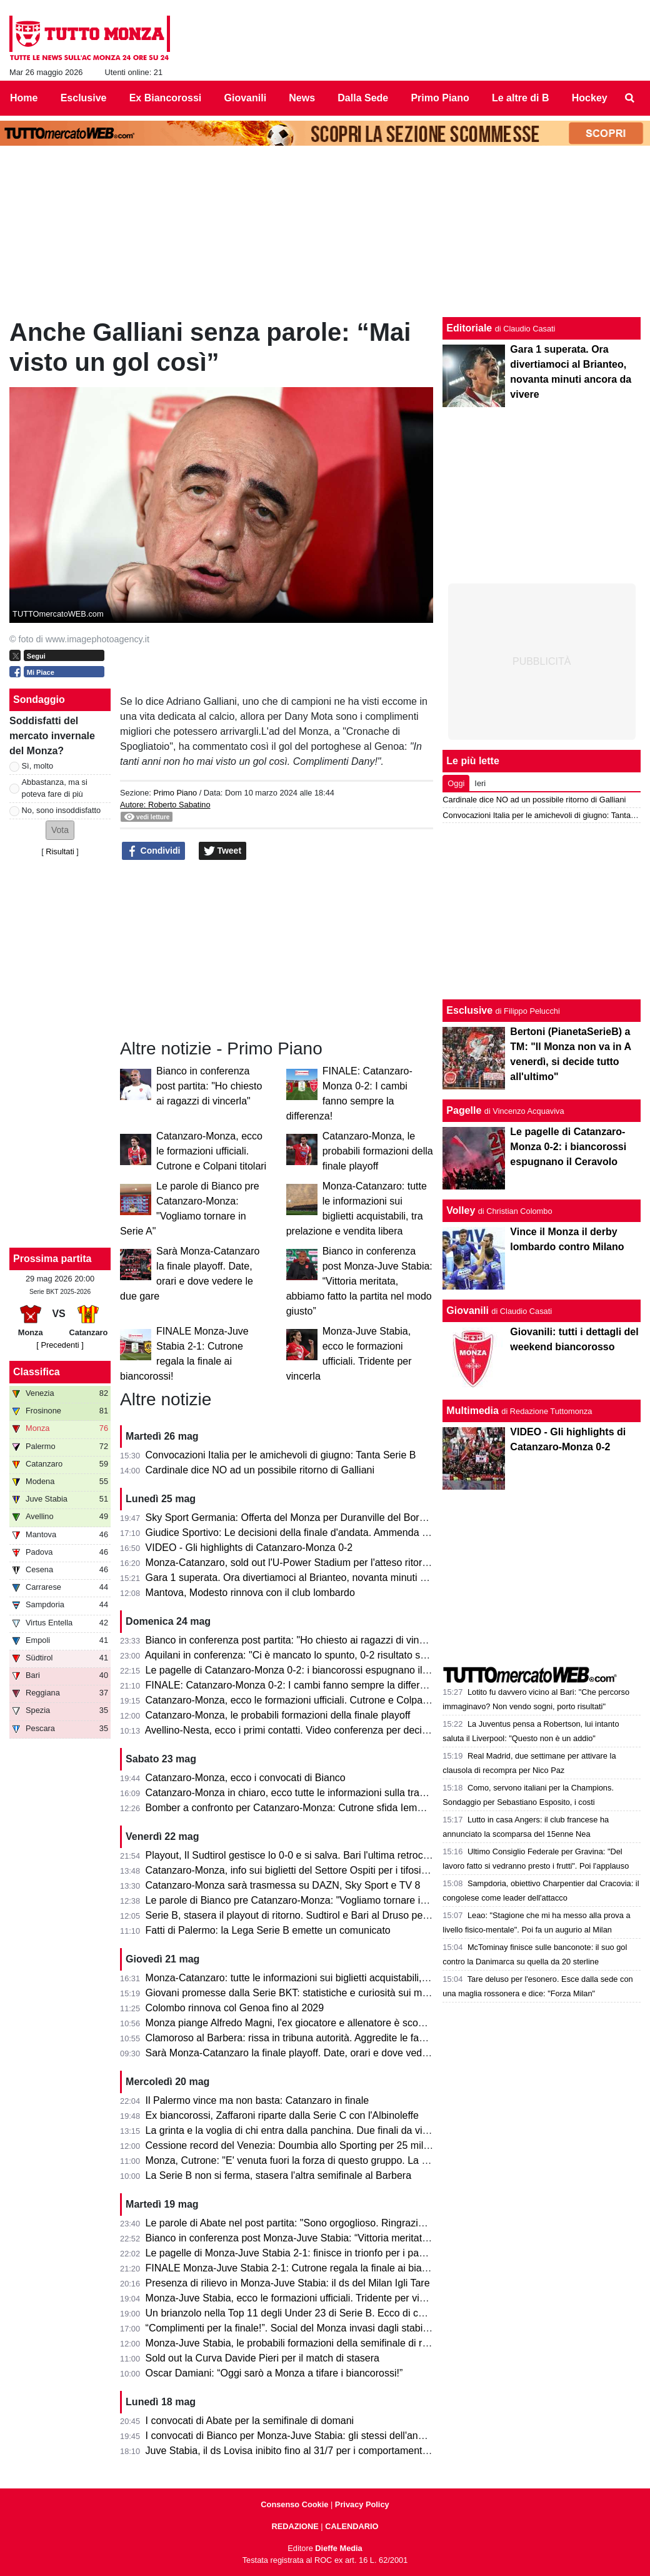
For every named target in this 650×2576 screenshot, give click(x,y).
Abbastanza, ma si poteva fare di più (55, 788)
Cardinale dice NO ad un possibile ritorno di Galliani (260, 1470)
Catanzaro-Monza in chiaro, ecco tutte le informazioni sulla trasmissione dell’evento (330, 1792)
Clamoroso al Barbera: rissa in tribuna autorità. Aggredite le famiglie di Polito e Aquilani (338, 2038)
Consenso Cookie (294, 2504)
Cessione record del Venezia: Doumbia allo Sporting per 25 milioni (292, 2145)
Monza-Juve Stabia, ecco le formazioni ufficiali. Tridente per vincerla (296, 2298)
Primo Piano (175, 792)
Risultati (60, 851)
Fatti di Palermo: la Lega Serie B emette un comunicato (268, 1930)
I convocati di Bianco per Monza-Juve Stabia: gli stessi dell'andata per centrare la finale (339, 2435)
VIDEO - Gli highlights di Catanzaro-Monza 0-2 (249, 1547)
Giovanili (467, 1310)
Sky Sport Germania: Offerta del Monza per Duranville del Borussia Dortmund (317, 1517)
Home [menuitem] (24, 98)
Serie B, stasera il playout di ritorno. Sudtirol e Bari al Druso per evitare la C (312, 1915)
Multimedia (472, 1410)
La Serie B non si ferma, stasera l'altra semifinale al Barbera (278, 2175)
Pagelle (463, 1110)
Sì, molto (38, 765)
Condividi (154, 851)
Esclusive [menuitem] (84, 98)
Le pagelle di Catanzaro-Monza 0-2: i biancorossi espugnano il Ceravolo (305, 1670)
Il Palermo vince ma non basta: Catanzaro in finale (257, 2100)
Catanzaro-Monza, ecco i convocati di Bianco (246, 1777)
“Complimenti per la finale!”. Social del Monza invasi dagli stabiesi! (292, 2328)
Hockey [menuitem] (590, 98)
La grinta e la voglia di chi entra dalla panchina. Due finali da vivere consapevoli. (323, 2130)
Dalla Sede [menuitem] (363, 98)
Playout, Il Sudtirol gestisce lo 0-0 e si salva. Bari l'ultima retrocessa (295, 1855)
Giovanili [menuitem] (245, 98)
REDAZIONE (294, 2526)
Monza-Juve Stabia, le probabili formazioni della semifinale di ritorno (297, 2343)
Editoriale (469, 328)
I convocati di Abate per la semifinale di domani (250, 2420)
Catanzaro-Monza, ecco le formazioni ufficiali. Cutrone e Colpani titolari (211, 1151)
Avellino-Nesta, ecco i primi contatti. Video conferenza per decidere (293, 1730)
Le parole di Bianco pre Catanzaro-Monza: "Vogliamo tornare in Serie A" (305, 1900)
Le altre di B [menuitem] (520, 98)
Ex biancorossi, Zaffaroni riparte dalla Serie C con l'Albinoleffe (282, 2115)
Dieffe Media (338, 2548)
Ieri (480, 783)
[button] (60, 830)
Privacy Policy (362, 2504)
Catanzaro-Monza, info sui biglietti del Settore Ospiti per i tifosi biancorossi (310, 1870)
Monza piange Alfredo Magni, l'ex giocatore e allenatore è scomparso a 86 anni (321, 2023)
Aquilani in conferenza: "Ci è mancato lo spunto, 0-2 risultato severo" (297, 1655)
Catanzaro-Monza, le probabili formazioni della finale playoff (377, 1151)
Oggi (456, 783)
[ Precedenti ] (59, 1345)
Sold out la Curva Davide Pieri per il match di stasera (262, 2358)
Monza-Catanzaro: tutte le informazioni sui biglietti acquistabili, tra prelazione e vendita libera (351, 1977)
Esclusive (469, 1010)
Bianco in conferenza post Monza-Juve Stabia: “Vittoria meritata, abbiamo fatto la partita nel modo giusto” (359, 1281)
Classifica (36, 1371)
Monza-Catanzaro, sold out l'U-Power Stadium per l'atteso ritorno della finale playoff (331, 1562)
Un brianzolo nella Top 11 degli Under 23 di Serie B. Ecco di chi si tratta (304, 2313)
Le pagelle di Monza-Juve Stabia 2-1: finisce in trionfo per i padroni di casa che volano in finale (355, 2253)
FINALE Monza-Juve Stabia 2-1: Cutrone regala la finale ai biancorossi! (304, 2268)
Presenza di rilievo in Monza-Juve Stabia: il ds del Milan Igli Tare (288, 2283)
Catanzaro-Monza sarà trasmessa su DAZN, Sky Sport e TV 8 (283, 1885)
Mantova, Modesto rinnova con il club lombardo (250, 1592)
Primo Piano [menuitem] (440, 98)
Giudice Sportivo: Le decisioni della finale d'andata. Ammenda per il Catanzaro (319, 1532)
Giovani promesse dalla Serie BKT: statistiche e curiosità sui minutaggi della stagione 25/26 (348, 1993)
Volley (460, 1210)
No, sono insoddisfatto (61, 810)
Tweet (223, 851)
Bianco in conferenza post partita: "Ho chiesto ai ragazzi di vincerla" (209, 1086)
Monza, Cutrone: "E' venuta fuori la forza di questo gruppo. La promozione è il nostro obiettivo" (355, 2160)
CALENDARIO (351, 2526)
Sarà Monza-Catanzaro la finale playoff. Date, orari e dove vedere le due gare (317, 2053)
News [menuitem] (302, 98)
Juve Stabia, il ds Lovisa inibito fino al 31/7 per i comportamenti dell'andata (311, 2450)
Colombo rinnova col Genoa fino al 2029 (235, 2008)
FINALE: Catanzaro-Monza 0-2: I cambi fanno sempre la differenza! (295, 1685)
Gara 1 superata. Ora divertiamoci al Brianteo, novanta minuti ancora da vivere (320, 1577)
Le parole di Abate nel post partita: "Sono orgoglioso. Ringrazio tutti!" (297, 2223)
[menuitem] (630, 98)
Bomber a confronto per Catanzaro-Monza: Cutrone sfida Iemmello (293, 1807)
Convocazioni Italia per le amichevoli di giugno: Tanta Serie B (281, 1455)
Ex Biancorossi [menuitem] (165, 98)
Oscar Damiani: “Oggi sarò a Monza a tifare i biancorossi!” (274, 2373)
